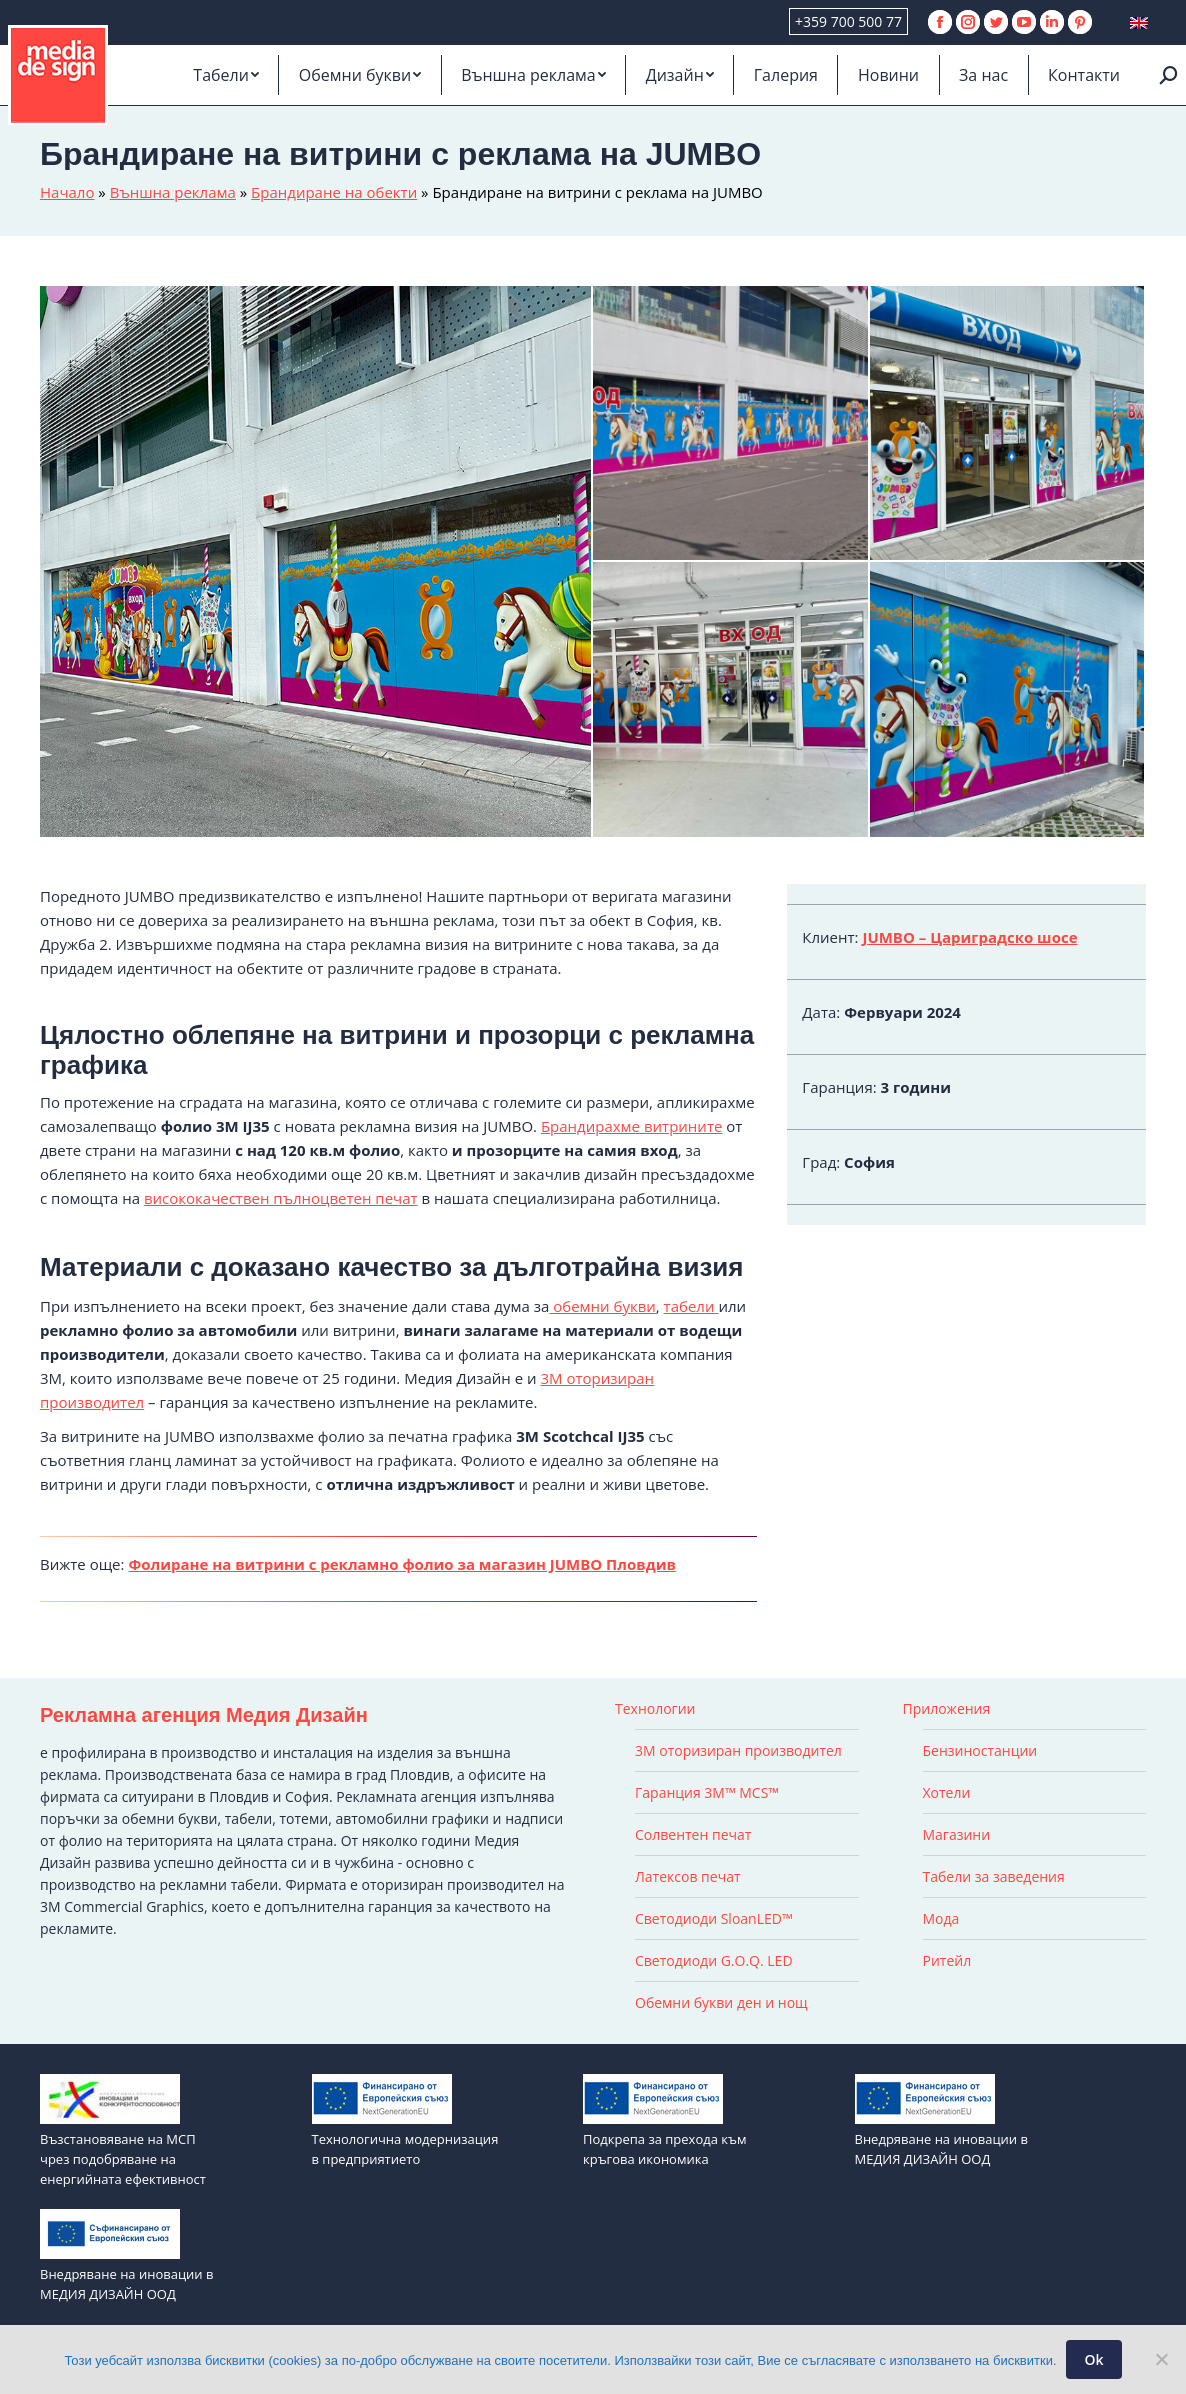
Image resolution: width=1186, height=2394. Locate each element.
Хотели (947, 1792)
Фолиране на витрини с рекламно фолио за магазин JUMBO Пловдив (402, 1564)
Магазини (957, 1834)
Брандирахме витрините (631, 1126)
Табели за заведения (994, 1876)
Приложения (947, 1708)
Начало (67, 192)
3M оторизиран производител (738, 1750)
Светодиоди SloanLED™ (714, 1918)
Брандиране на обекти (334, 192)
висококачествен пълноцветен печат (281, 1198)
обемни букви (602, 1306)
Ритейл (947, 1960)
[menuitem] (226, 75)
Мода (941, 1918)
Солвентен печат (693, 1834)
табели (691, 1306)
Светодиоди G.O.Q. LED (714, 1960)
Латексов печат (688, 1876)
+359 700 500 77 (848, 21)
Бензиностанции (980, 1750)
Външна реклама (173, 192)
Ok (1094, 2359)
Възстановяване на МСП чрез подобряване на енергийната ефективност (123, 2159)
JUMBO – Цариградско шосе (969, 937)
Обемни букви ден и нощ (721, 2002)
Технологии (655, 1708)
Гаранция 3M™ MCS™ (707, 1792)
